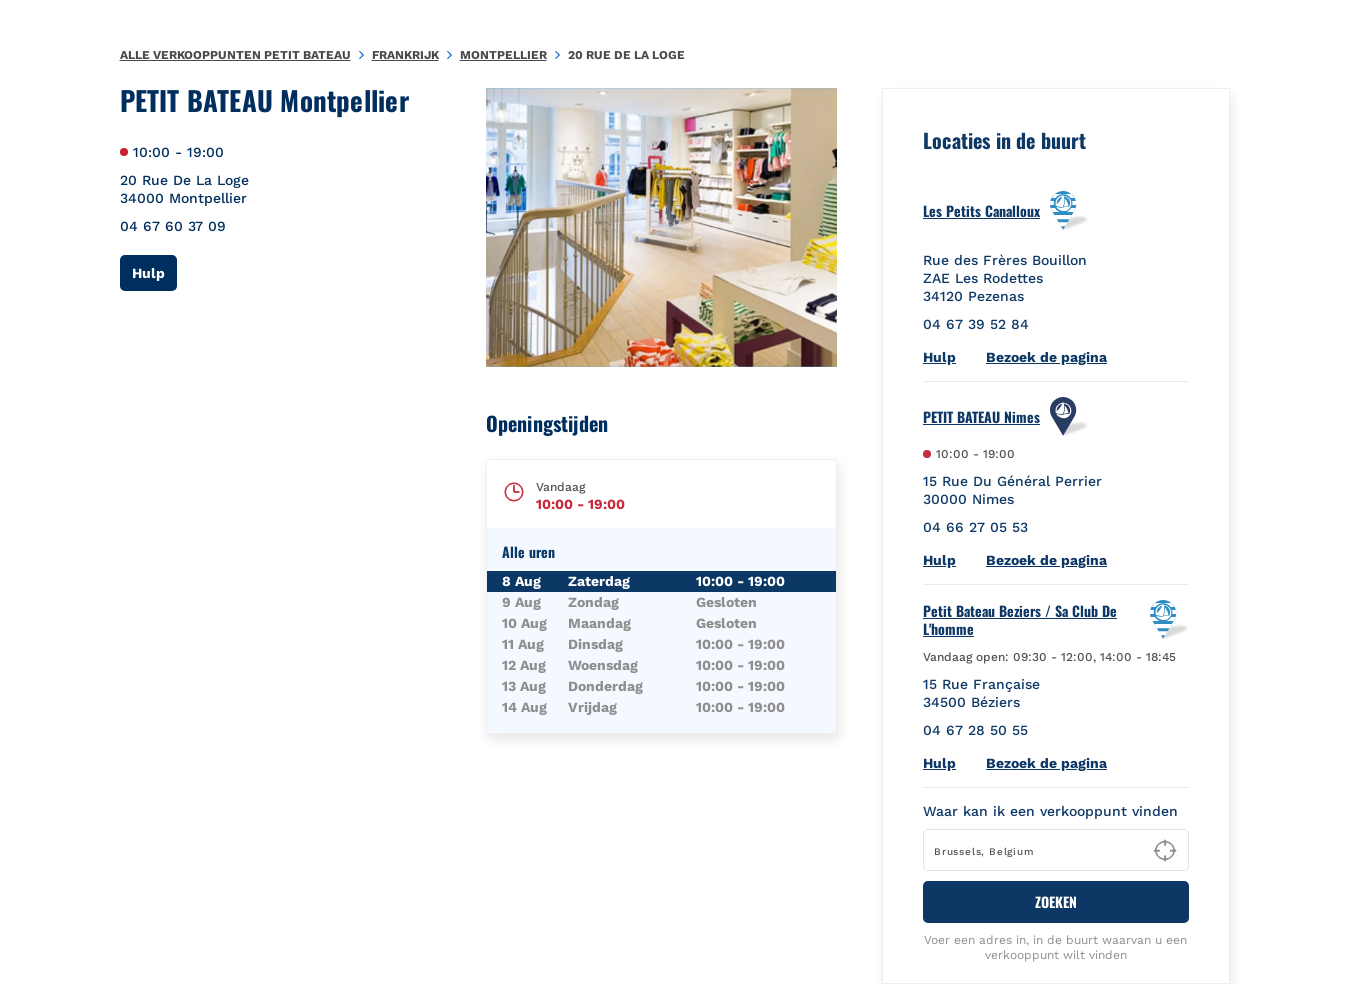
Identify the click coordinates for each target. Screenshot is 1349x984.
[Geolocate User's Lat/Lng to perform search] (1165, 851)
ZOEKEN (1056, 901)
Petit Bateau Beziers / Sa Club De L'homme (1020, 620)
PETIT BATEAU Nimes (981, 417)
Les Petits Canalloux (981, 211)
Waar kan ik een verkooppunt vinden (1050, 811)
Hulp (154, 272)
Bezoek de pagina (1046, 357)
